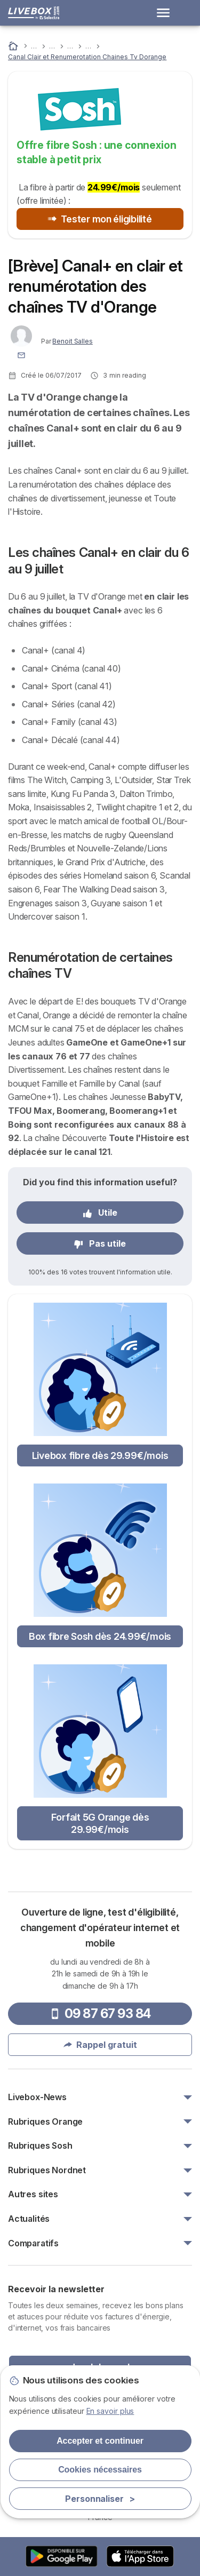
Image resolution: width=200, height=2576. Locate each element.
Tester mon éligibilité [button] (99, 219)
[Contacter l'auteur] (21, 354)
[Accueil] (14, 46)
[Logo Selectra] (33, 12)
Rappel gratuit (100, 2044)
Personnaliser (100, 2498)
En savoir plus (110, 2410)
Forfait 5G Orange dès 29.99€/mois (100, 1823)
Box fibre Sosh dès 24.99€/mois (100, 1636)
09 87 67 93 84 (100, 2013)
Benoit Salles (72, 341)
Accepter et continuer (100, 2440)
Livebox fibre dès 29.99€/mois (100, 1455)
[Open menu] (166, 13)
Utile (100, 1212)
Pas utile (100, 1243)
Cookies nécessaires (100, 2469)
